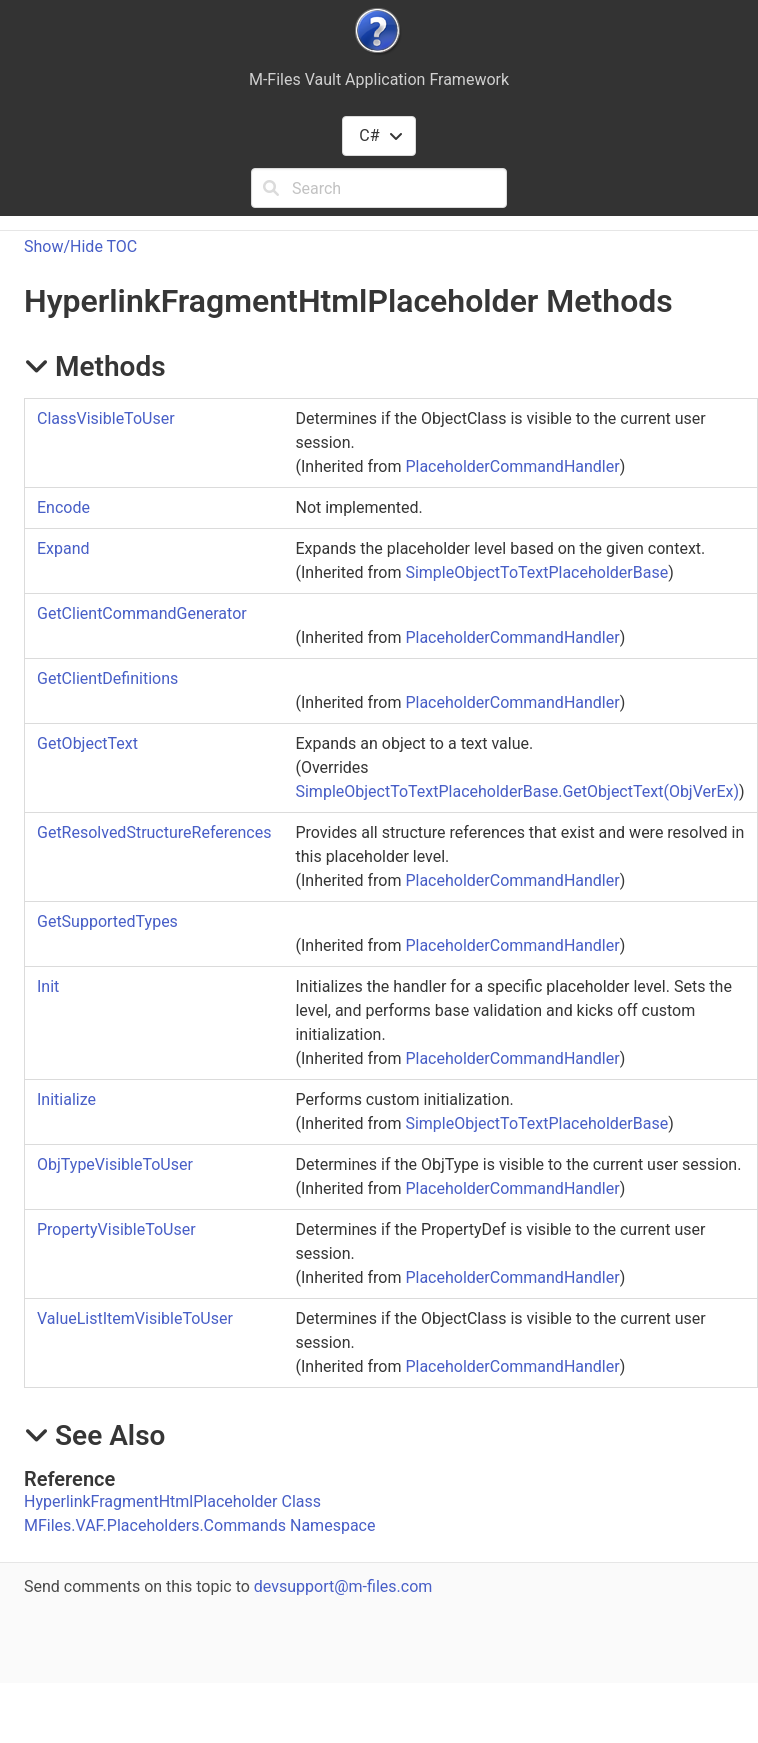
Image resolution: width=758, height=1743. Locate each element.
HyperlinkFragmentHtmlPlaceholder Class (172, 1501)
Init (48, 986)
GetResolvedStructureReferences (154, 832)
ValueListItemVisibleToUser (135, 1318)
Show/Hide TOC (80, 246)
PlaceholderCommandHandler (512, 466)
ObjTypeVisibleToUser (115, 1164)
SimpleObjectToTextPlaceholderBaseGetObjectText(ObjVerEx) (517, 791)
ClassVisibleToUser (106, 418)
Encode (63, 507)
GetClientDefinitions (107, 678)
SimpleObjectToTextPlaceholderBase (536, 572)
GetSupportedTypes (107, 921)
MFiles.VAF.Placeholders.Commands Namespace (199, 1525)
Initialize (66, 1099)
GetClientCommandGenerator (142, 613)
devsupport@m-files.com (343, 1586)
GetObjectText (87, 743)
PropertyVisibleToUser (116, 1229)
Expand (63, 548)
